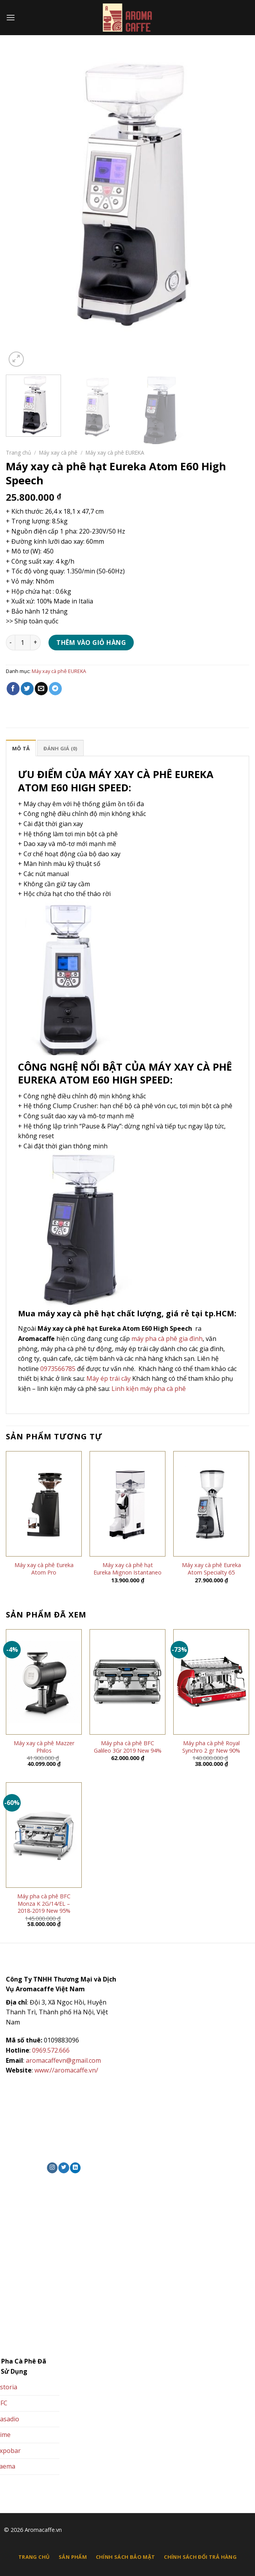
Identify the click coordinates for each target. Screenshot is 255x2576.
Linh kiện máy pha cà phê (148, 1388)
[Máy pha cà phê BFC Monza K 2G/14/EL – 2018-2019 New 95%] (43, 1835)
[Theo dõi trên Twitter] (63, 2167)
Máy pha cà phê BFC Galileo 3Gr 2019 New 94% (128, 1747)
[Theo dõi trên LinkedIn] (75, 2167)
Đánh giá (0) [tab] (60, 748)
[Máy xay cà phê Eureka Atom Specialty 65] (211, 1503)
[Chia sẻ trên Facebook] (13, 688)
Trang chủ (18, 452)
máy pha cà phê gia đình (167, 1338)
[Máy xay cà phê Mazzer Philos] (43, 1682)
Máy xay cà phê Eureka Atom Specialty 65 (211, 1569)
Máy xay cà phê (58, 452)
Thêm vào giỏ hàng (91, 642)
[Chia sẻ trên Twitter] (27, 688)
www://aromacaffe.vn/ (66, 2070)
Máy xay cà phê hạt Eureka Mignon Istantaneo (127, 1569)
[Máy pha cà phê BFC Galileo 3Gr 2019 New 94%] (127, 1681)
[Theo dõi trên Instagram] (52, 2167)
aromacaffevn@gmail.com (63, 2060)
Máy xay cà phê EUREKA (115, 452)
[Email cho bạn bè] (41, 688)
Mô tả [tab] (21, 748)
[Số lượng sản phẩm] (23, 642)
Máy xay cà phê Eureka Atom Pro (44, 1569)
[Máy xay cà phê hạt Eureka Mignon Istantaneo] (127, 1503)
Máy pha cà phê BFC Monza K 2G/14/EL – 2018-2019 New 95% (43, 1903)
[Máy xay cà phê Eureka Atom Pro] (43, 1503)
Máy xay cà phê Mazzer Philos (44, 1747)
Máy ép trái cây (108, 1378)
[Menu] (10, 17)
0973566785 (57, 1368)
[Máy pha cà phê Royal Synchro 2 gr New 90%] (211, 1681)
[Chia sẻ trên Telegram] (55, 688)
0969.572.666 (51, 2050)
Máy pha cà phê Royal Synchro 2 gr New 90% (211, 1747)
